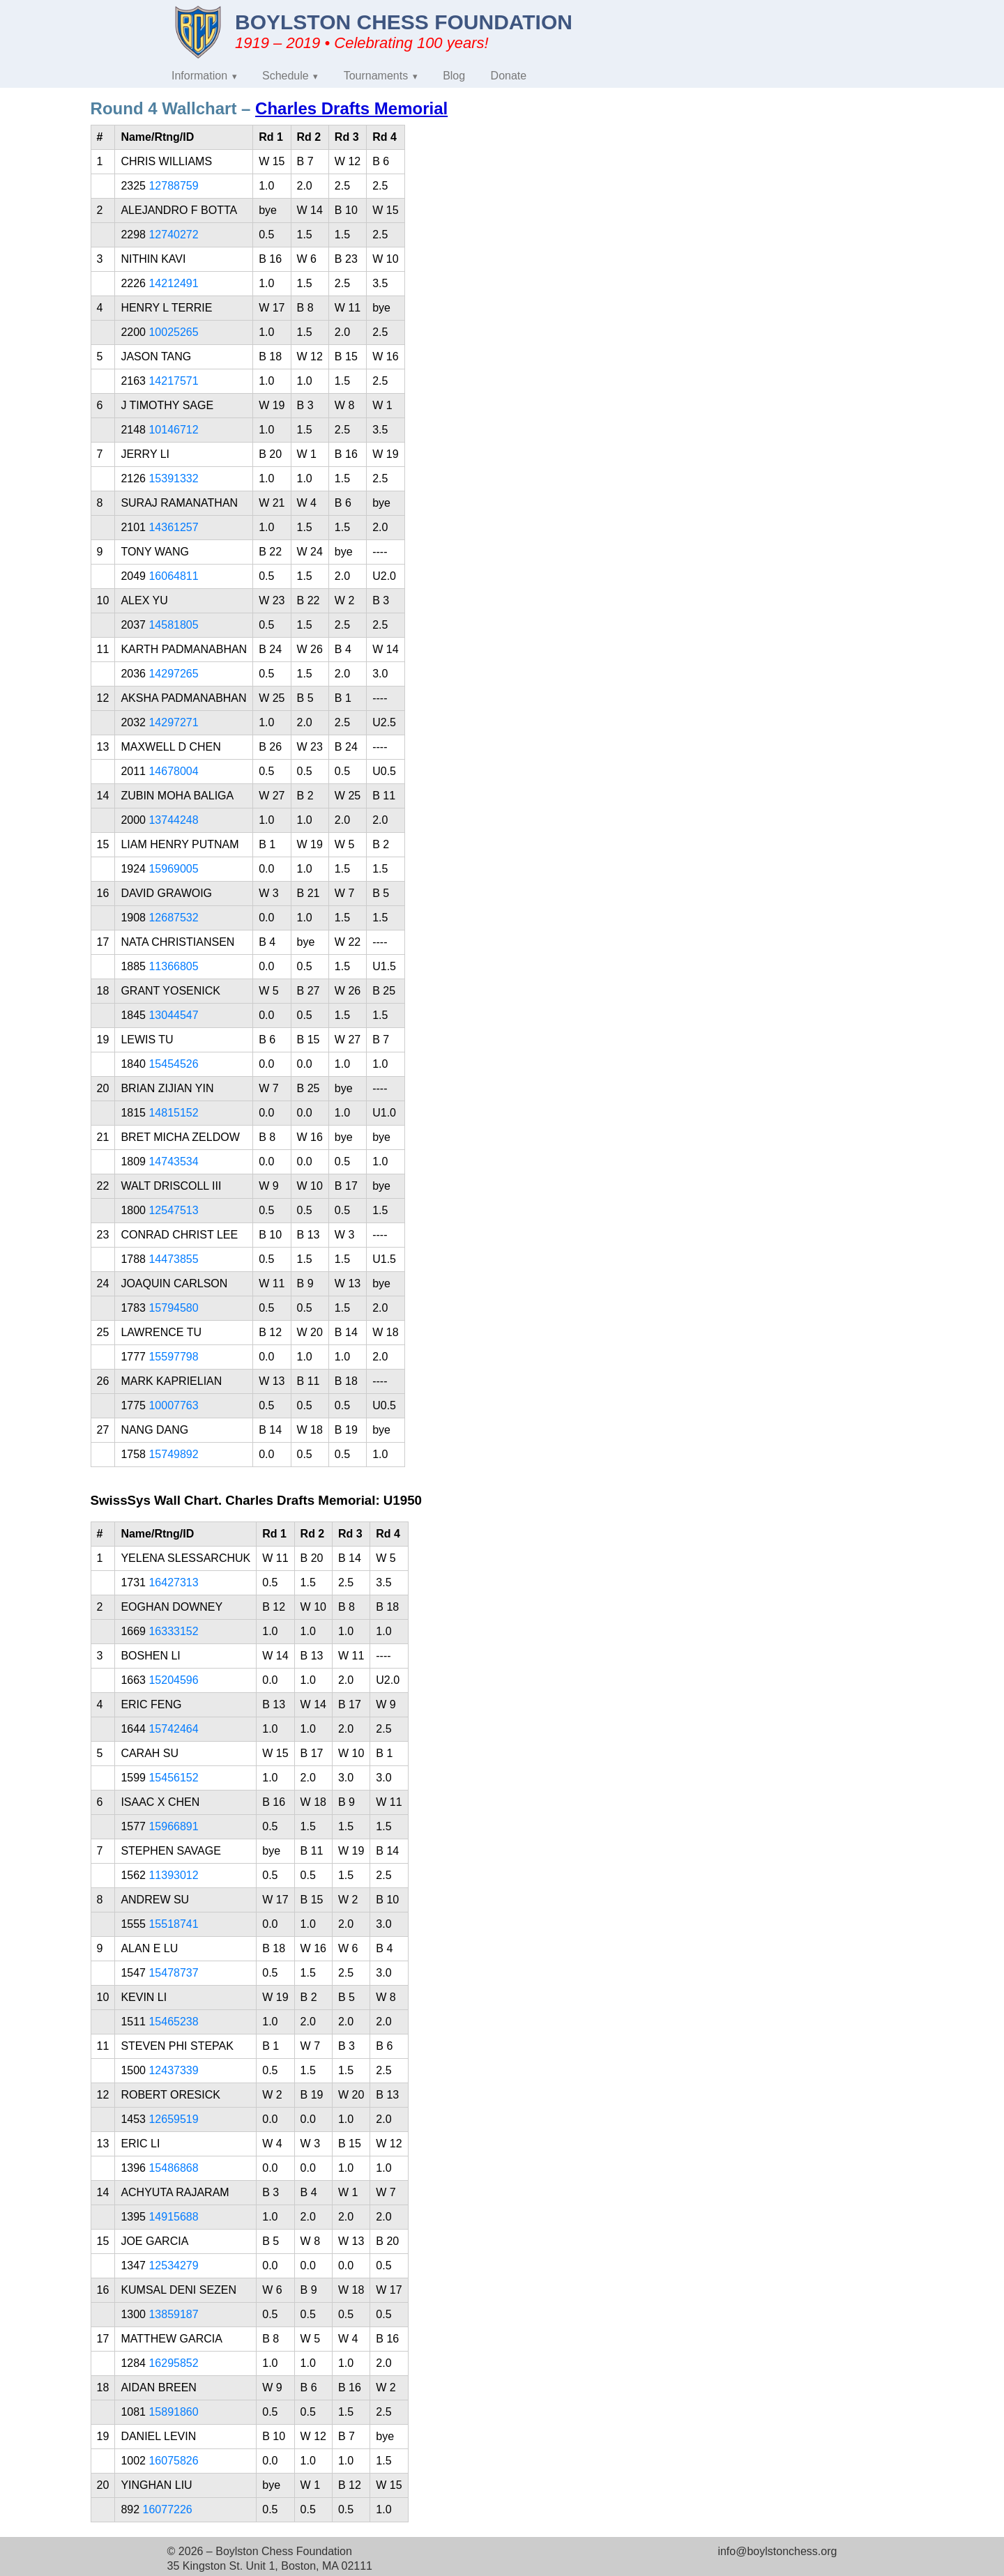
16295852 (173, 2363)
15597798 (173, 1357)
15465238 (173, 2021)
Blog (454, 76)
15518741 (173, 1924)
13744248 (173, 820)
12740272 (173, 234)
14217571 (173, 381)
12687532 (173, 917)
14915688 (173, 2217)
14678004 (173, 771)
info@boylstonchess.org (777, 2551)
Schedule (285, 76)
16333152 (173, 1631)
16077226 (167, 2509)
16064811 (173, 576)
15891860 (173, 2412)
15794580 (173, 1308)
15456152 (173, 1778)
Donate (509, 76)
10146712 (173, 430)
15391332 (173, 478)
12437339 (173, 2070)
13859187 (173, 2314)
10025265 (173, 332)
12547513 (173, 1210)
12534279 (173, 2265)
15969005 (173, 869)
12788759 (173, 186)
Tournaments (376, 76)
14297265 (173, 674)
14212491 (173, 283)
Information (199, 76)
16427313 (173, 1582)
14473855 (173, 1259)
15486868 (173, 2168)
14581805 (173, 625)
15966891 (173, 1826)
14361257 (173, 527)
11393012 (173, 1875)
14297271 (173, 722)
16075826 (173, 2461)
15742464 (173, 1729)
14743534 (173, 1161)
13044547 (173, 1015)
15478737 (173, 1973)
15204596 (173, 1680)
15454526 (173, 1064)
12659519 (173, 2119)
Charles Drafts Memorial (351, 108)
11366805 (173, 966)
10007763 (173, 1405)
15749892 (173, 1454)
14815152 (173, 1113)
